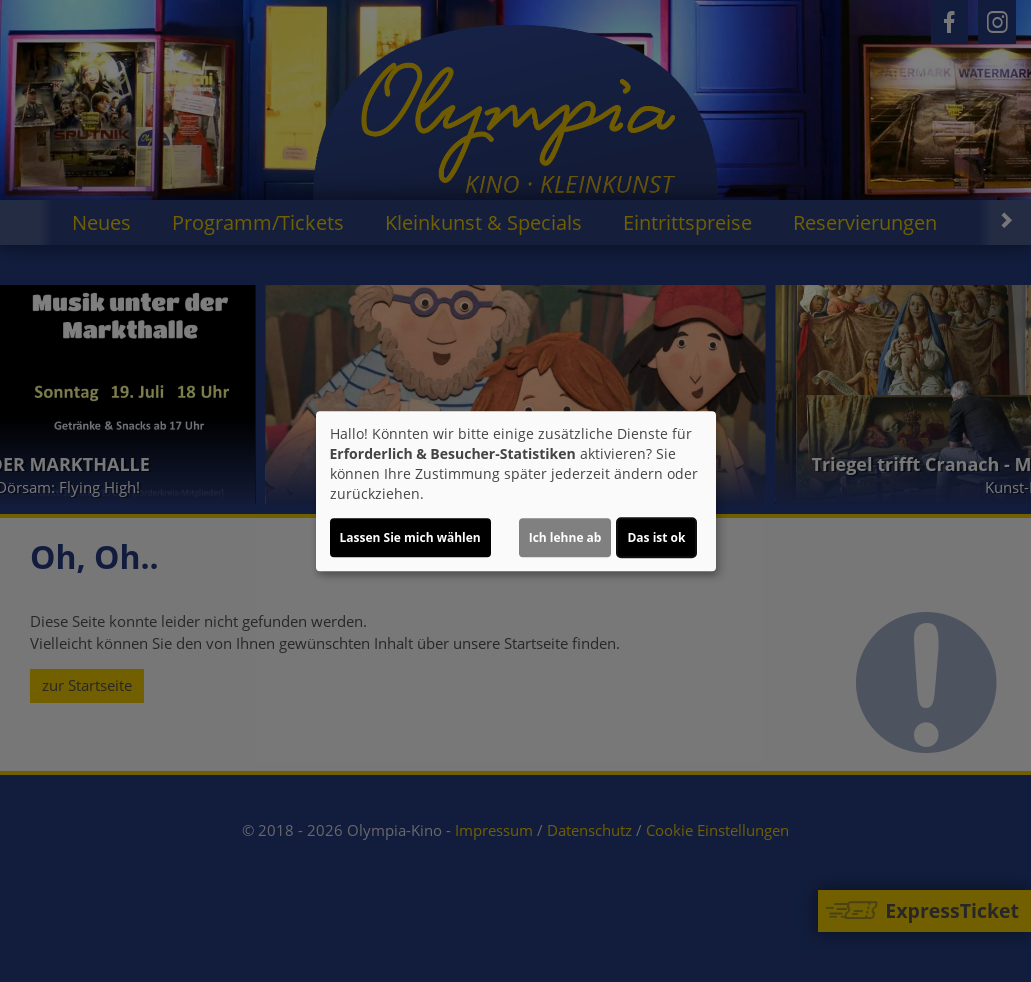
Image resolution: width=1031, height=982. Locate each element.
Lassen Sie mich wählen (410, 537)
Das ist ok (656, 537)
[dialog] (516, 491)
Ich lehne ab (565, 537)
